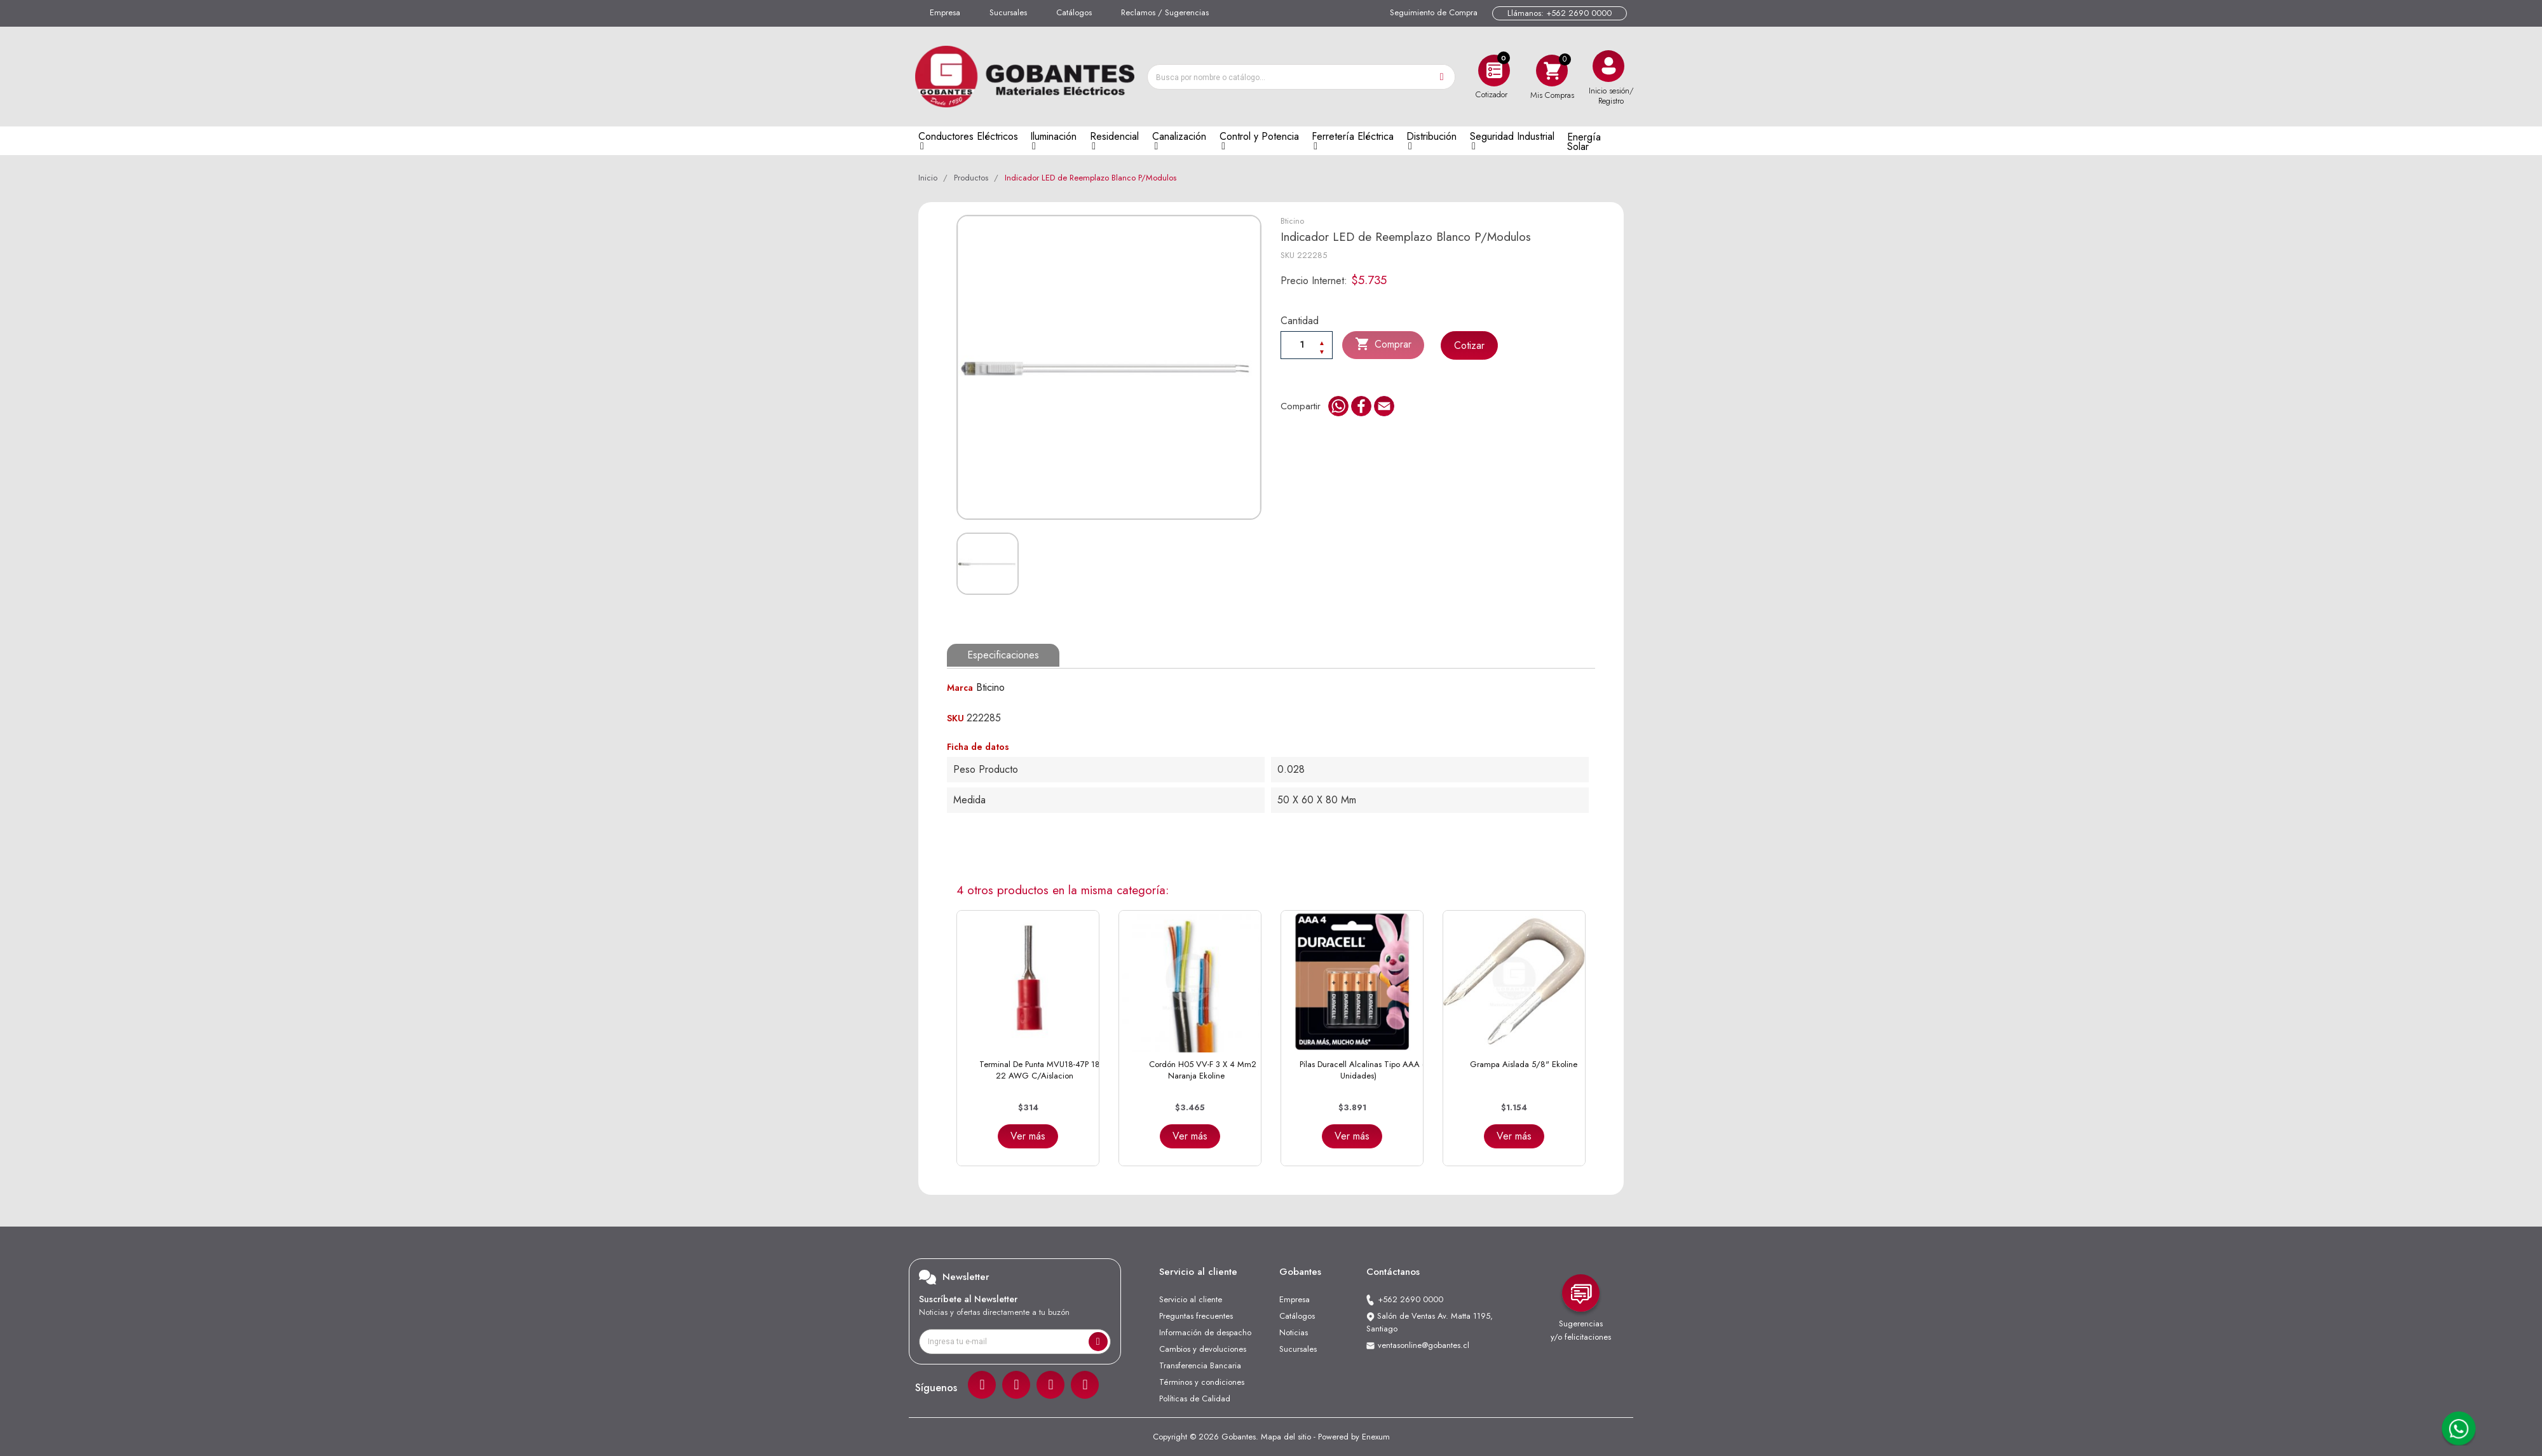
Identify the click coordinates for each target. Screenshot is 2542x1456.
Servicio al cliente (1190, 1299)
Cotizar (1470, 345)
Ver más (1027, 1136)
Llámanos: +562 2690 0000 (1559, 13)
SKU (1288, 255)
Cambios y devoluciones (1202, 1349)
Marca (960, 687)
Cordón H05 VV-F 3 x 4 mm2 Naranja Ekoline (1202, 1070)
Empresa (945, 12)
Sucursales (1008, 12)
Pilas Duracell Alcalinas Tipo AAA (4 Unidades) (1365, 1070)
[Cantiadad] (1306, 344)
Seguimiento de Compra (1434, 12)
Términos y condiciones (1201, 1382)
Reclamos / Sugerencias (1165, 12)
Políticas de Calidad (1194, 1398)
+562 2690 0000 (1410, 1299)
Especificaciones (1003, 655)
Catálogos (1074, 12)
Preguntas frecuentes (1196, 1316)
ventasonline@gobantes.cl (1423, 1345)
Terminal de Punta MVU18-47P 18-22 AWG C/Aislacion (1040, 1070)
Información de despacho (1205, 1332)
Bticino (1292, 221)
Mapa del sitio (1286, 1437)
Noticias (1293, 1332)
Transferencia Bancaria (1200, 1365)
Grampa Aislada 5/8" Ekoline (1523, 1064)
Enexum (1376, 1437)
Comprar (1384, 344)
